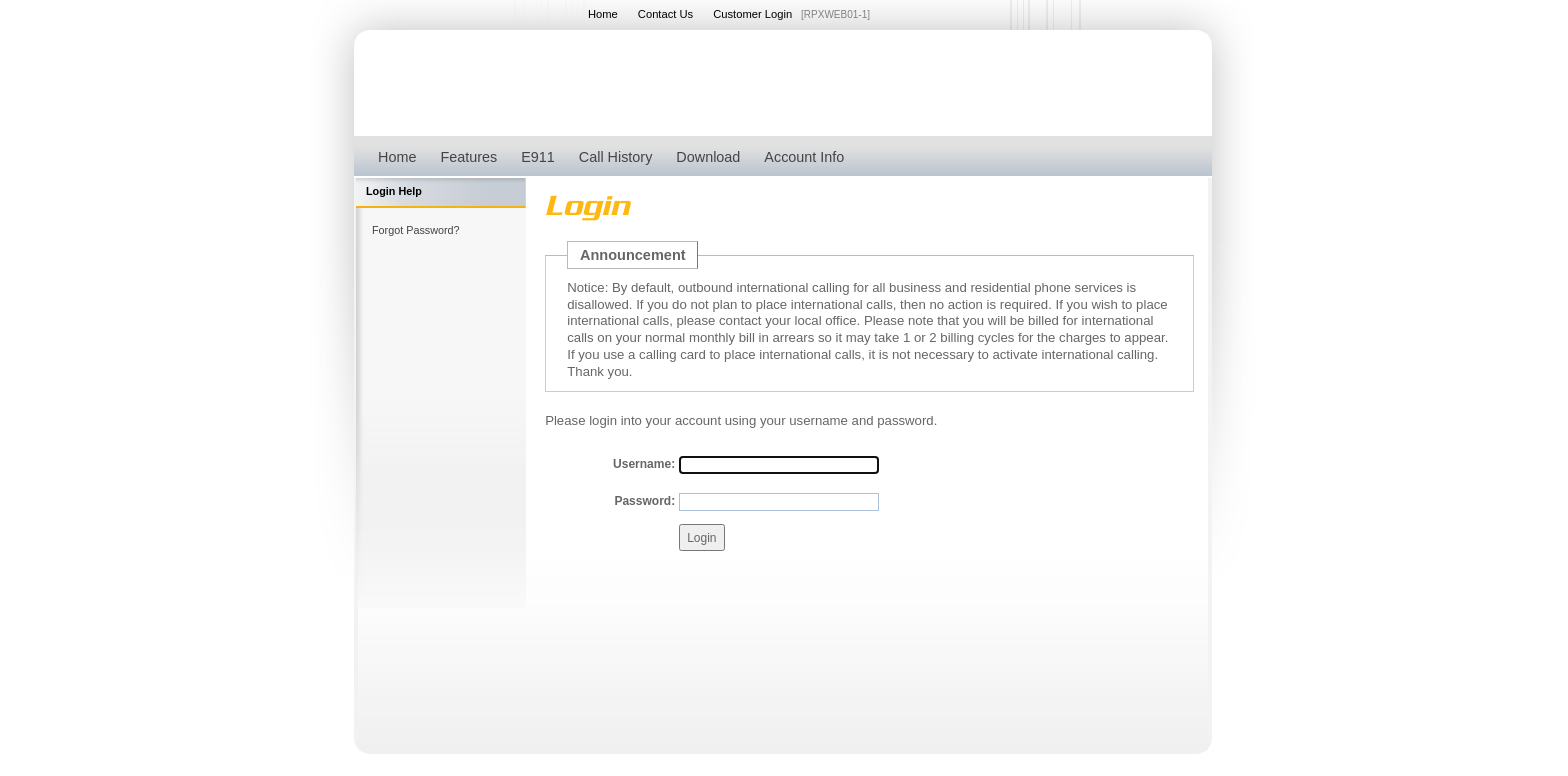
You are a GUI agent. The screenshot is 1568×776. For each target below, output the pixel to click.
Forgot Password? (416, 230)
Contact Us (665, 14)
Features (468, 157)
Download (708, 157)
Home (603, 14)
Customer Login (752, 14)
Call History (616, 157)
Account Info (804, 157)
